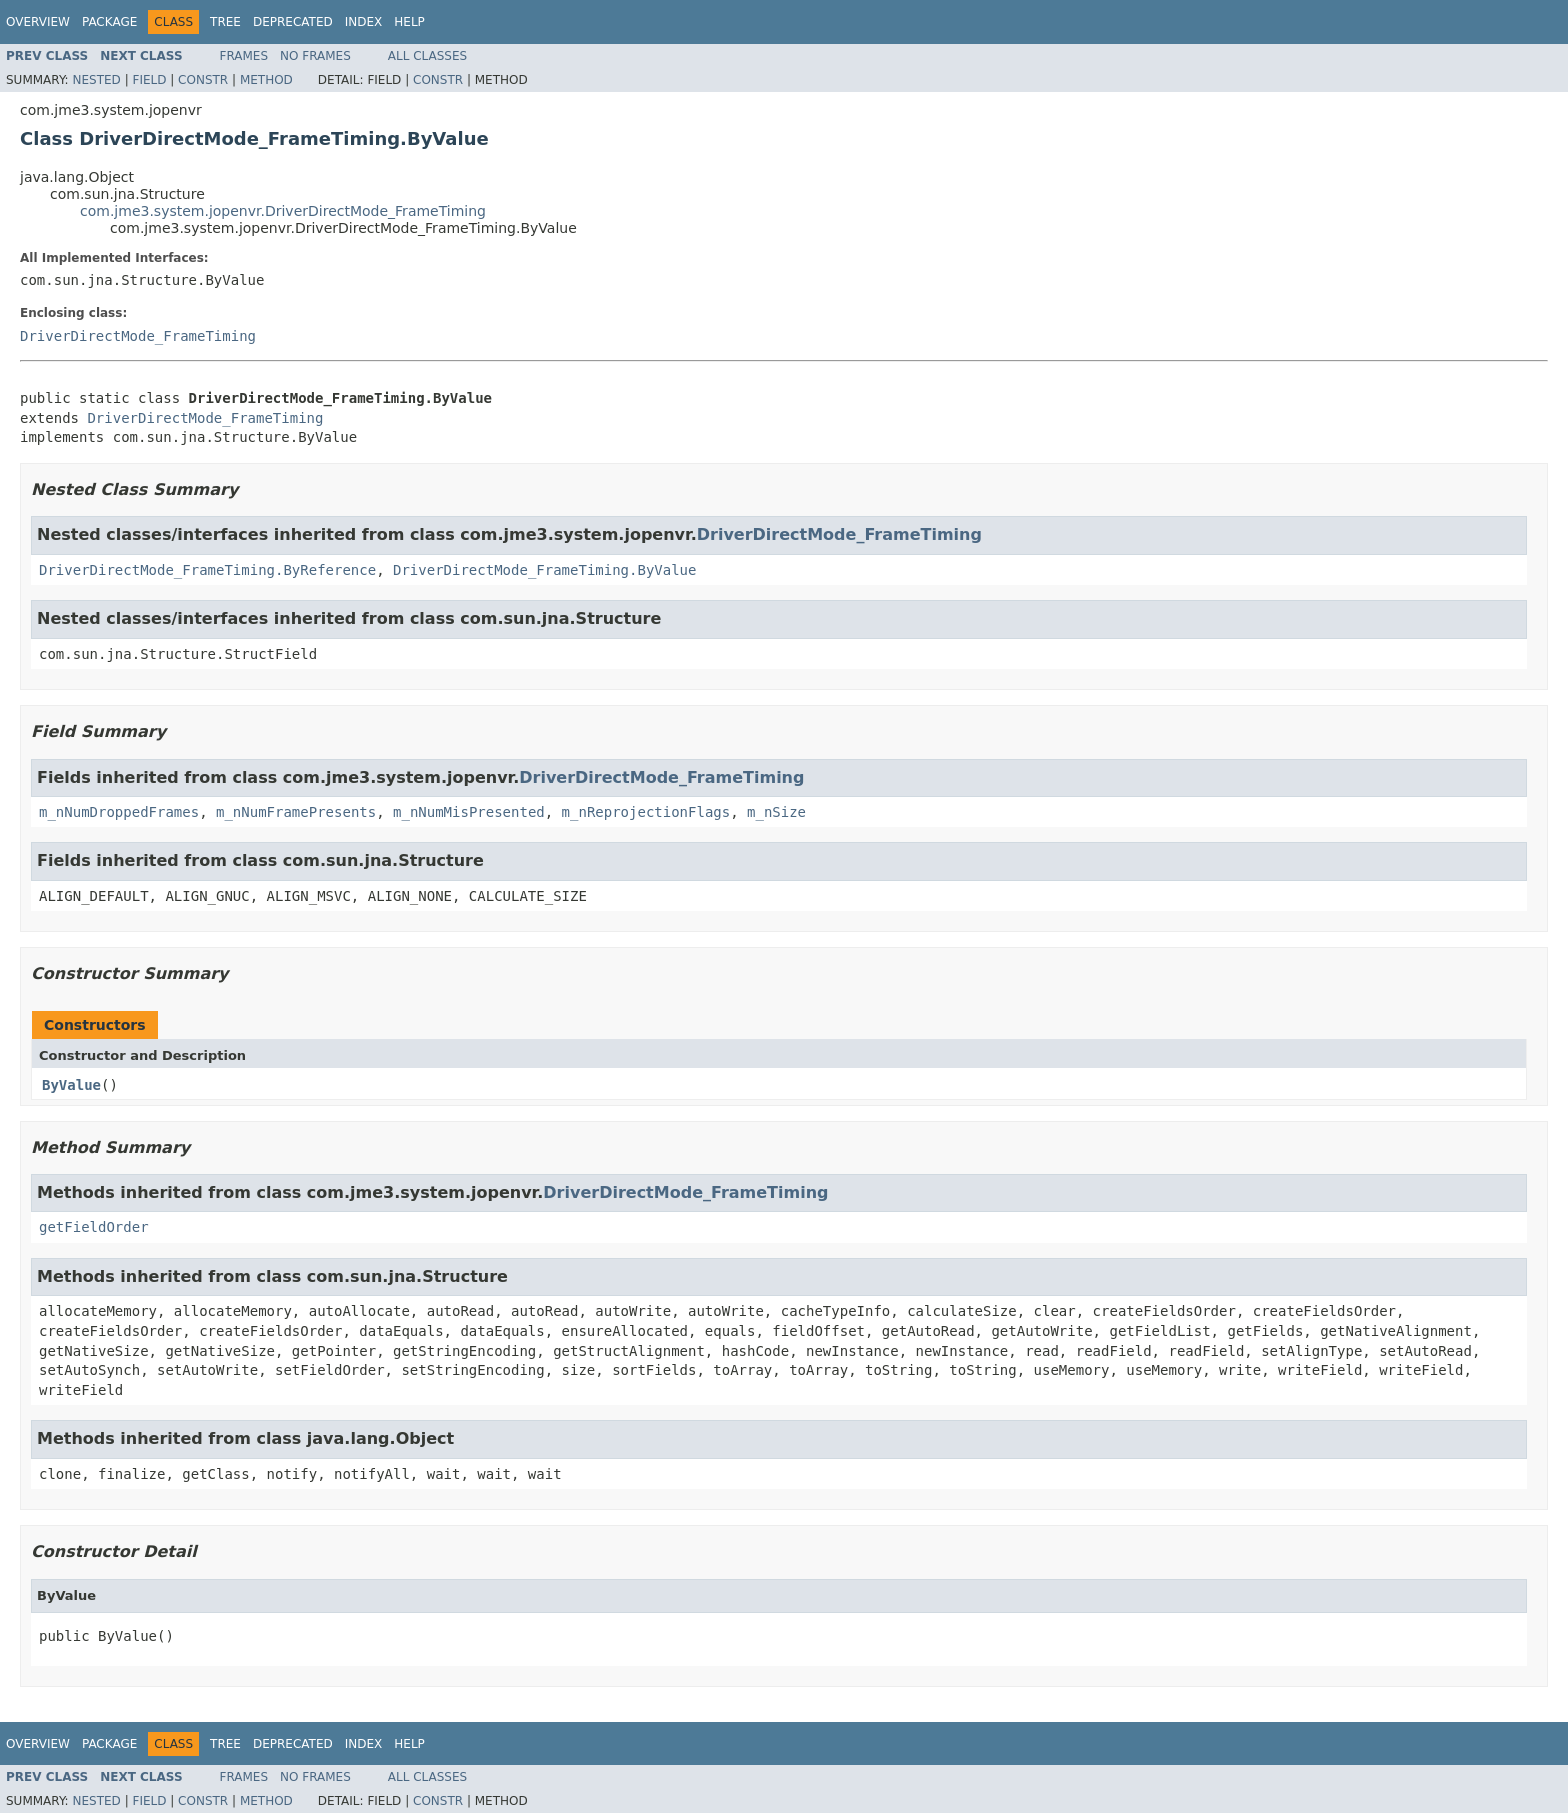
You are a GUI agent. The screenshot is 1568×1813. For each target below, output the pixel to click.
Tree (225, 22)
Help (409, 22)
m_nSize (776, 812)
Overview (38, 22)
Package (109, 22)
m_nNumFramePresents (296, 812)
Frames (244, 56)
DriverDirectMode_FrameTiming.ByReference (207, 570)
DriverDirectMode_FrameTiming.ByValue (544, 570)
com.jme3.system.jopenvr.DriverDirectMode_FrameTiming (283, 211)
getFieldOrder (94, 1227)
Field (149, 80)
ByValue (71, 1085)
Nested (96, 80)
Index (364, 22)
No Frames (315, 56)
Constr (203, 80)
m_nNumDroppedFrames (119, 812)
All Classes (427, 56)
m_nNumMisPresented (469, 812)
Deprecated (293, 22)
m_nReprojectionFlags (646, 812)
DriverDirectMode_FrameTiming (138, 336)
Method (266, 80)
